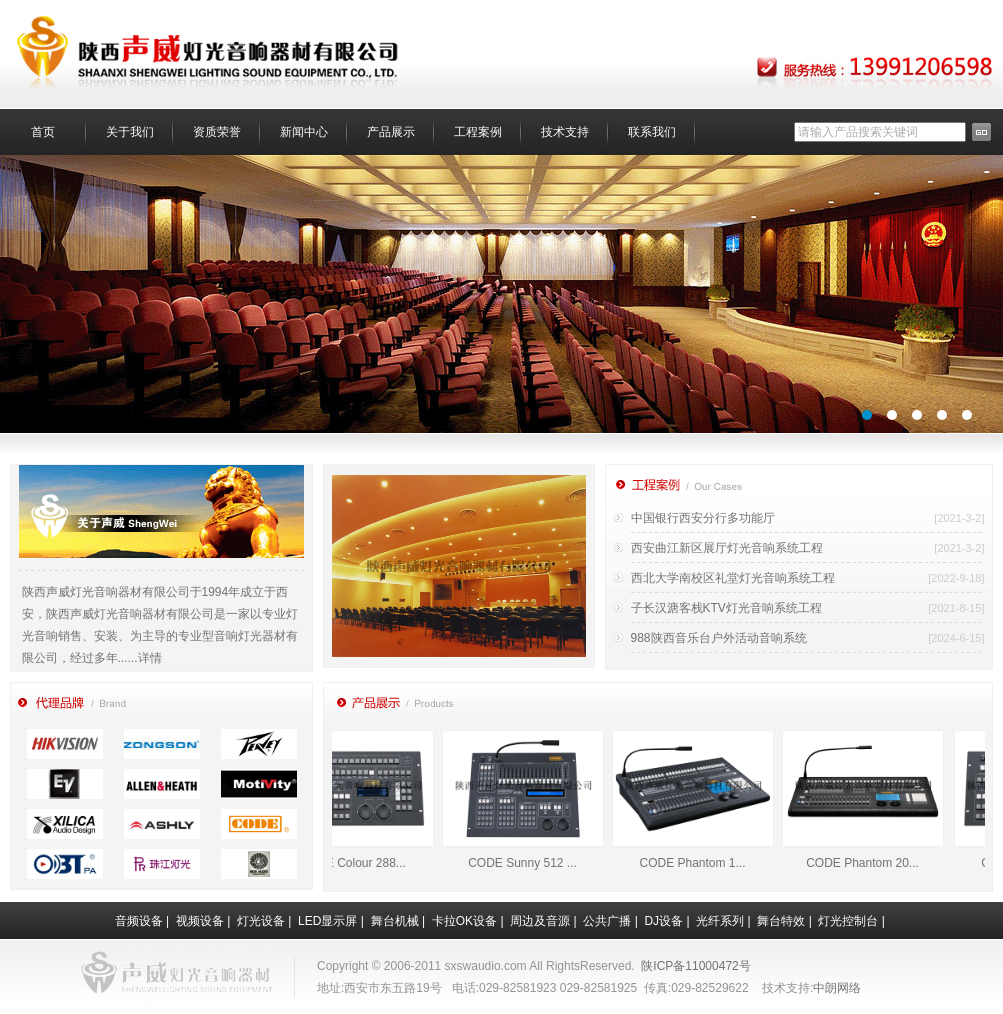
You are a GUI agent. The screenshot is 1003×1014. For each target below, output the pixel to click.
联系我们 (652, 132)
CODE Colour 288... (361, 863)
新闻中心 (304, 132)
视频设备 (200, 921)
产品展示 (391, 132)
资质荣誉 (217, 132)
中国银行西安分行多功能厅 (703, 518)
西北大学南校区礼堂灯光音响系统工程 (733, 578)
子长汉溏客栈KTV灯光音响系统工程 (726, 608)
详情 (150, 658)
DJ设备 (663, 921)
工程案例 (478, 132)
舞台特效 (781, 921)
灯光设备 (261, 921)
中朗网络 (837, 988)
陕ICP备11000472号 (695, 966)
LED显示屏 (327, 921)
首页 (43, 132)
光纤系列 (720, 921)
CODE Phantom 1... (701, 863)
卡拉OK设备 (464, 921)
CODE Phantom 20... (871, 863)
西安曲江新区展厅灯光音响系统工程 (727, 548)
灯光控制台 (848, 921)
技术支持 (565, 132)
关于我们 (130, 132)
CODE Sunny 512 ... (531, 863)
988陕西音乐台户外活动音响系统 (719, 638)
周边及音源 (540, 921)
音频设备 (139, 921)
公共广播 (607, 921)
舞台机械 (395, 921)
